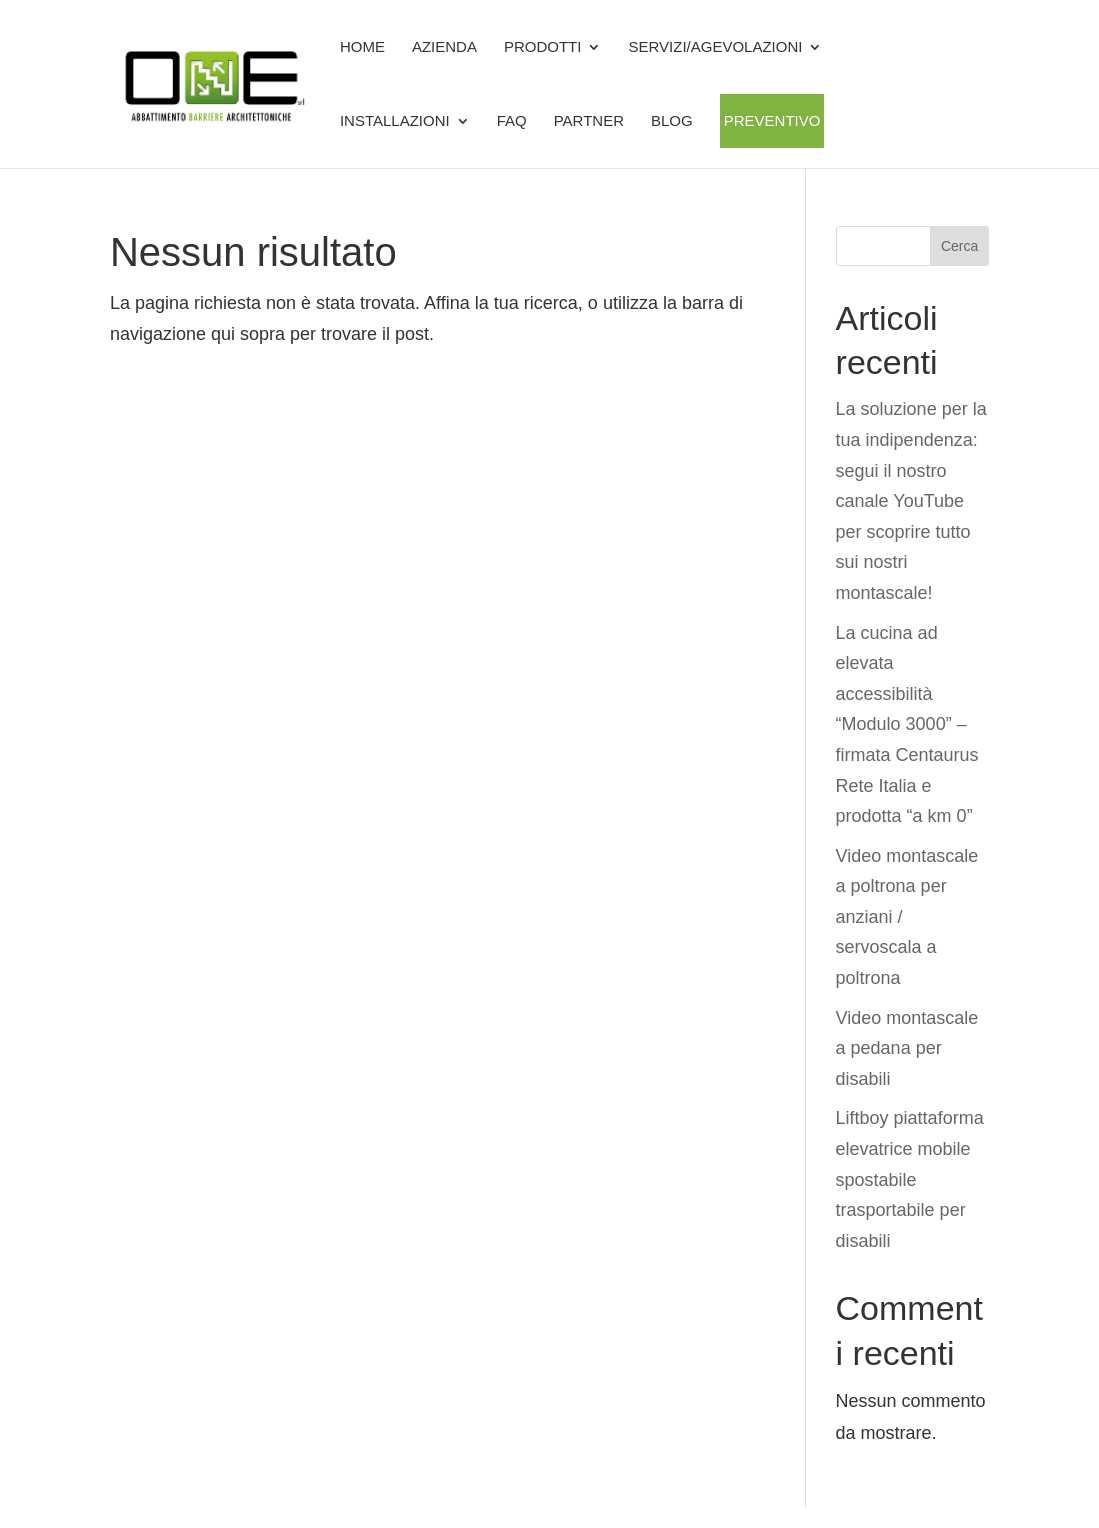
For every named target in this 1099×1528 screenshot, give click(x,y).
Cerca (959, 246)
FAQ (512, 120)
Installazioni (395, 120)
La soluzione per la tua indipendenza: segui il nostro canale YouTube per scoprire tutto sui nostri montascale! (911, 501)
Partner (589, 120)
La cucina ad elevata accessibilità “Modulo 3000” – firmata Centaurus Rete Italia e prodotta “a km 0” (907, 725)
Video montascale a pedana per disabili (907, 1048)
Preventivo (772, 120)
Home (362, 46)
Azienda (444, 46)
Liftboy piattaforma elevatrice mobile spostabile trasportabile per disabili (910, 1179)
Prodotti (543, 46)
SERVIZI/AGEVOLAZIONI (715, 46)
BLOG (672, 120)
